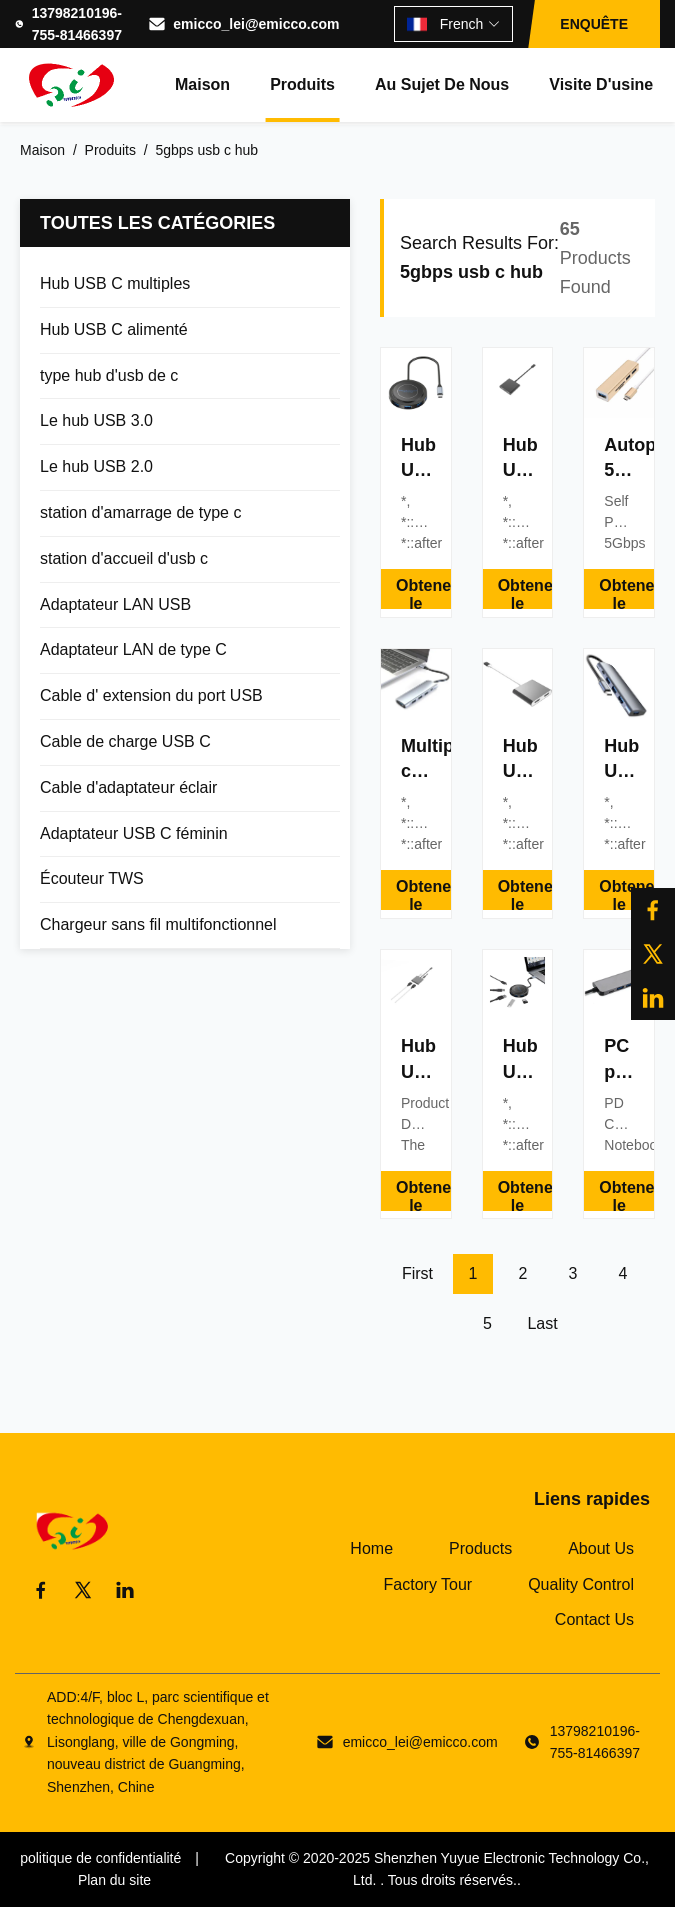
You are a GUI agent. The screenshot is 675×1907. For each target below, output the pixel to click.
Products (480, 1548)
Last (542, 1323)
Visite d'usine (601, 84)
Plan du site (114, 1880)
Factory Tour (428, 1584)
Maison (202, 84)
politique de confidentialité (100, 1858)
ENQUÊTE (594, 24)
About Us (601, 1548)
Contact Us (594, 1619)
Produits (302, 84)
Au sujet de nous (442, 84)
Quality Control (581, 1584)
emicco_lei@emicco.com (256, 24)
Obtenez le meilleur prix (423, 593)
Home (371, 1548)
